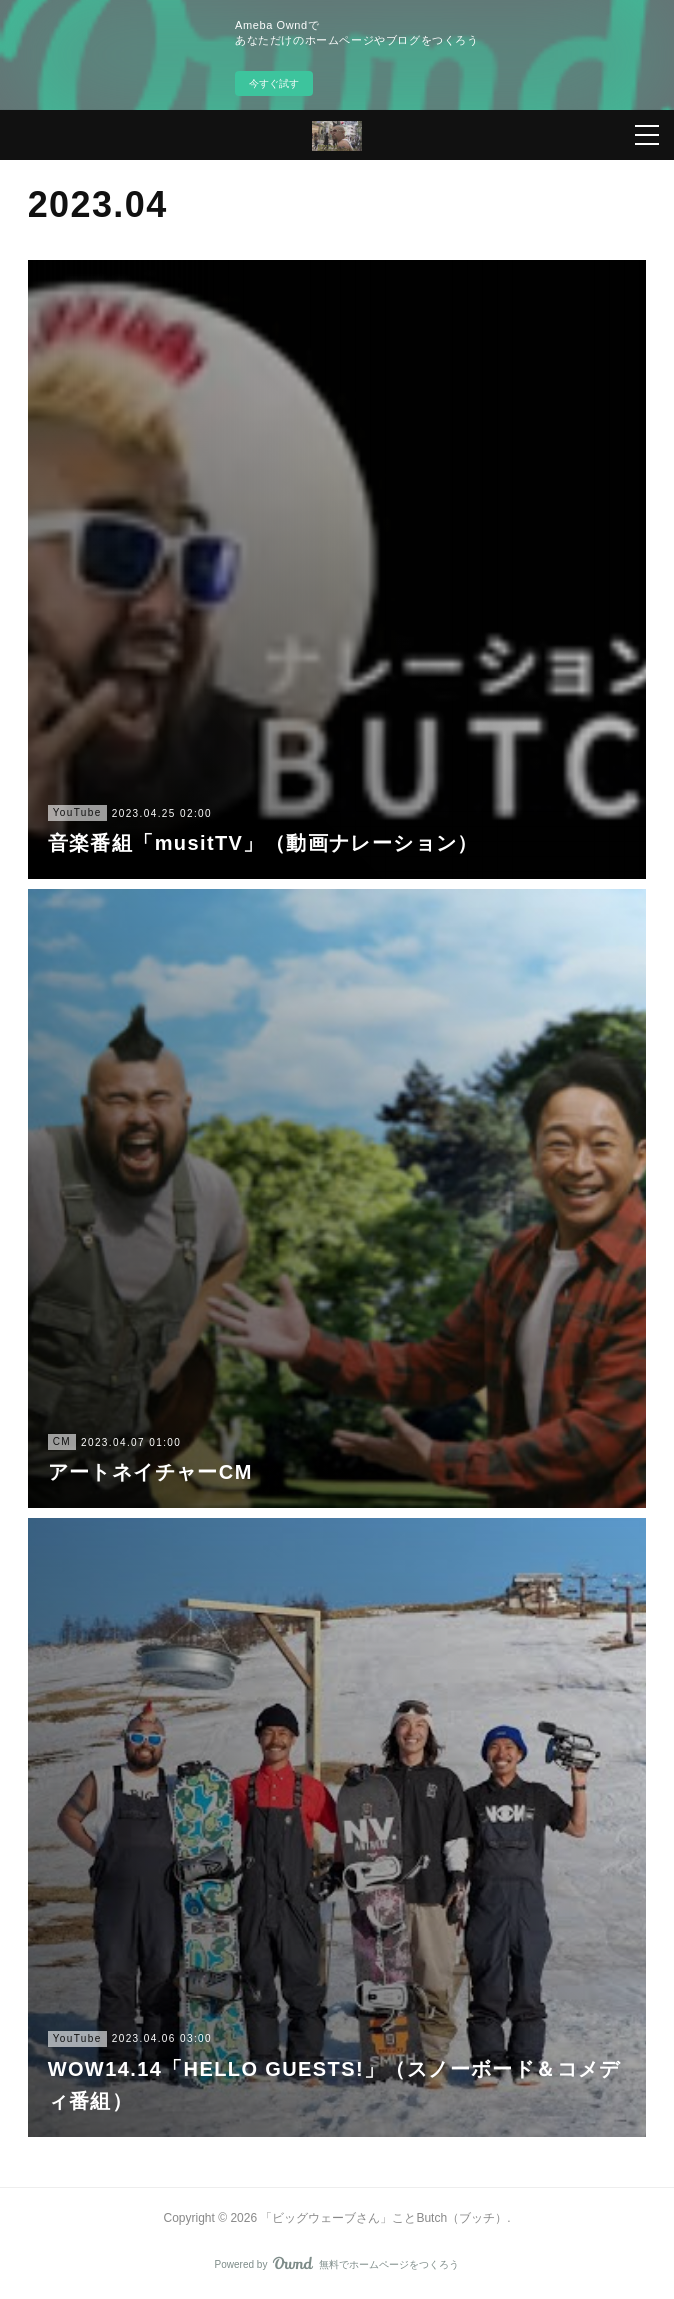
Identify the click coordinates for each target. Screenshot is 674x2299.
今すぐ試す (274, 83)
